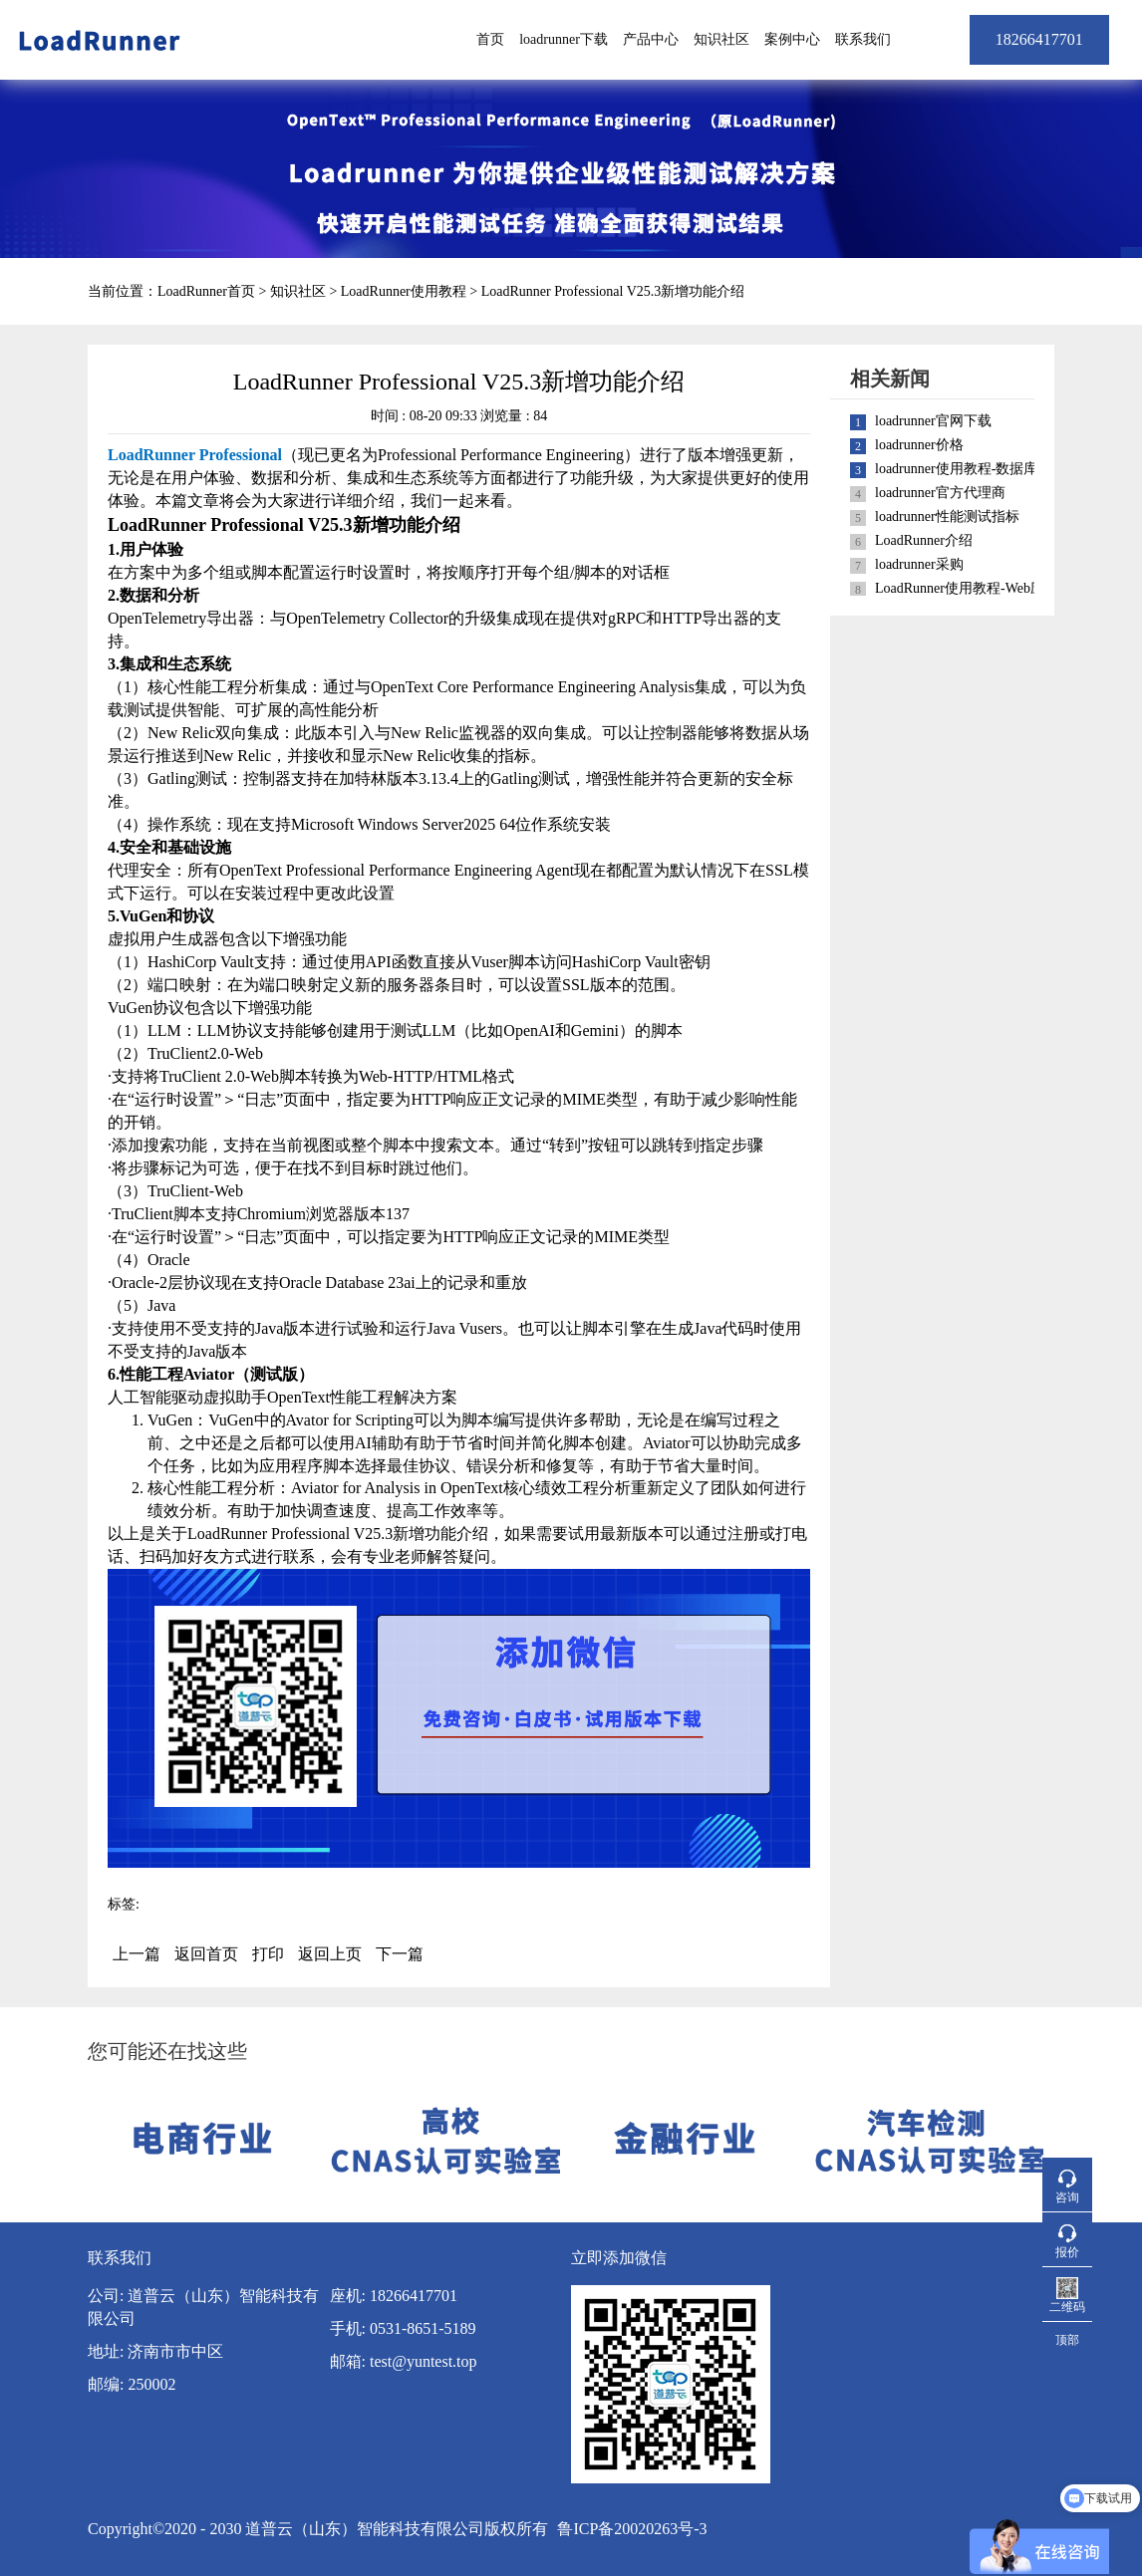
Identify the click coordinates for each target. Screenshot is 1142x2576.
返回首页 (206, 1953)
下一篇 (400, 1953)
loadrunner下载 (563, 39)
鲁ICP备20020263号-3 (632, 2528)
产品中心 (651, 39)
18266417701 (1039, 39)
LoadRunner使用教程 (403, 291)
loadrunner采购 (919, 564)
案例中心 (792, 39)
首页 (490, 39)
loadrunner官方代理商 (940, 492)
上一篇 (136, 1953)
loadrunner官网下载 (933, 420)
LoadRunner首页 (206, 291)
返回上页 (330, 1953)
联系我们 (863, 39)
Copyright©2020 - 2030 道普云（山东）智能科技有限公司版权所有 (318, 2528)
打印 (268, 1953)
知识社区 (721, 39)
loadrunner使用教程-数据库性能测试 (984, 468)
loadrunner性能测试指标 (947, 516)
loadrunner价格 (919, 444)
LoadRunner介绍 (924, 540)
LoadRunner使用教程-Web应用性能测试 (994, 588)
